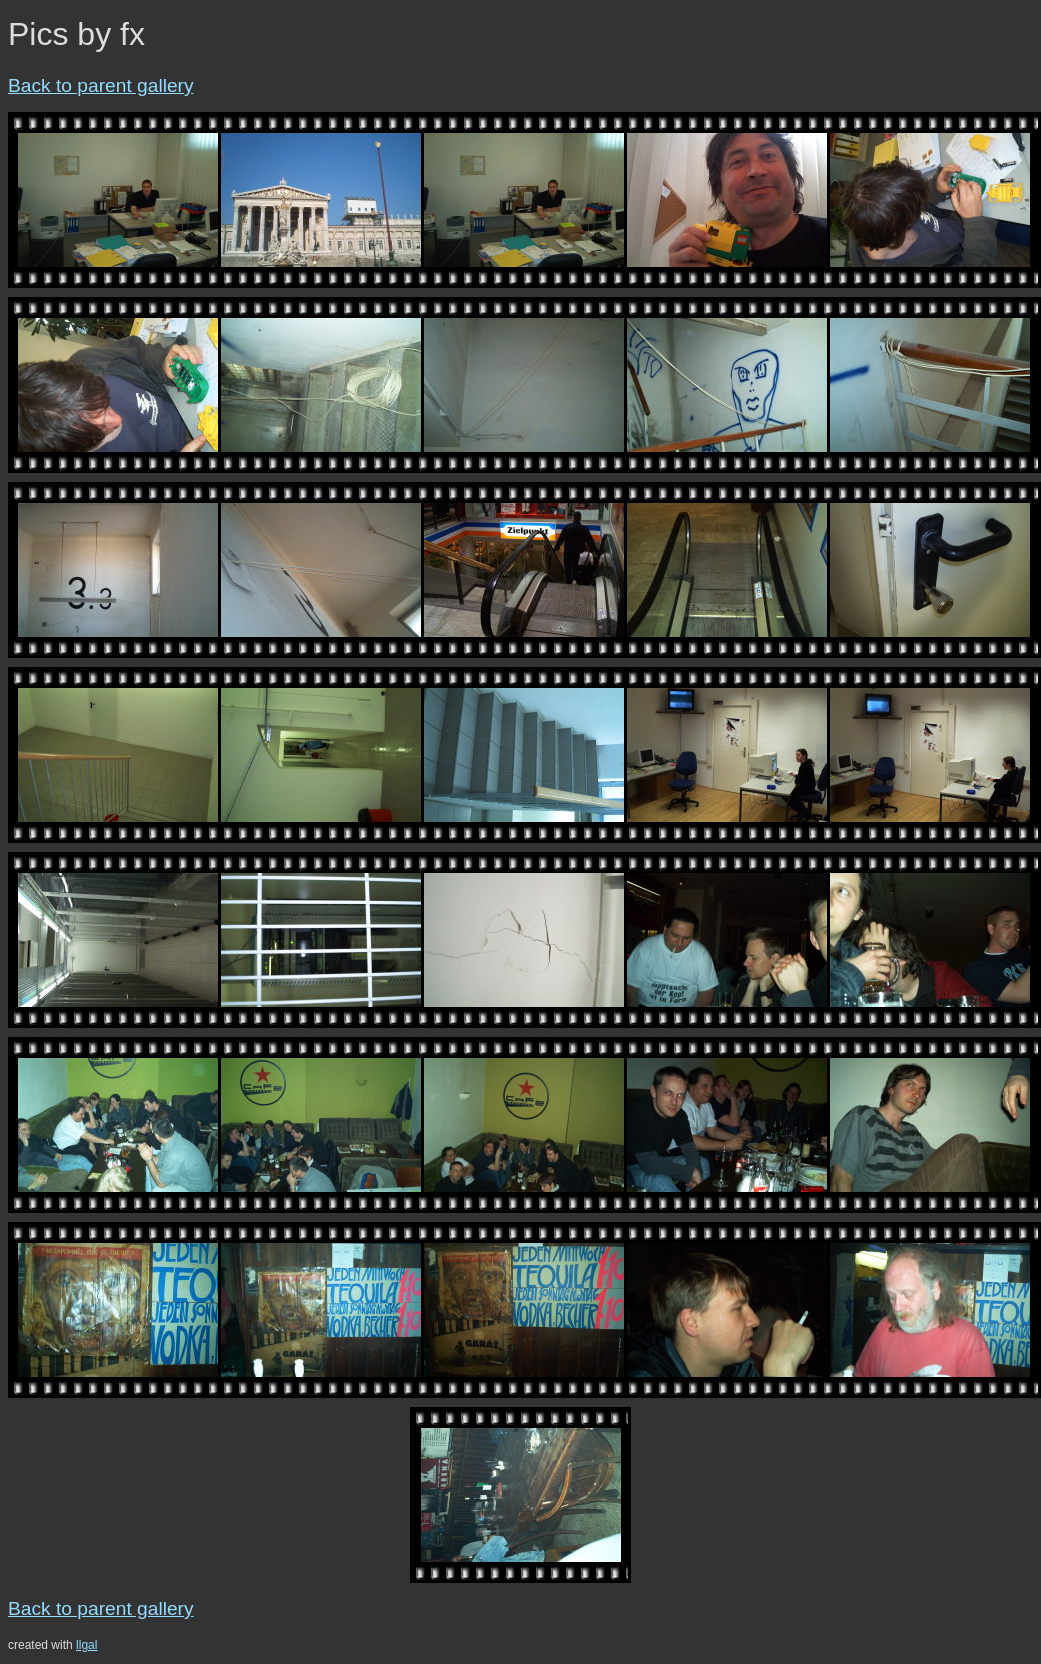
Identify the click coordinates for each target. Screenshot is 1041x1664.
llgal (86, 1645)
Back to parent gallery (101, 85)
